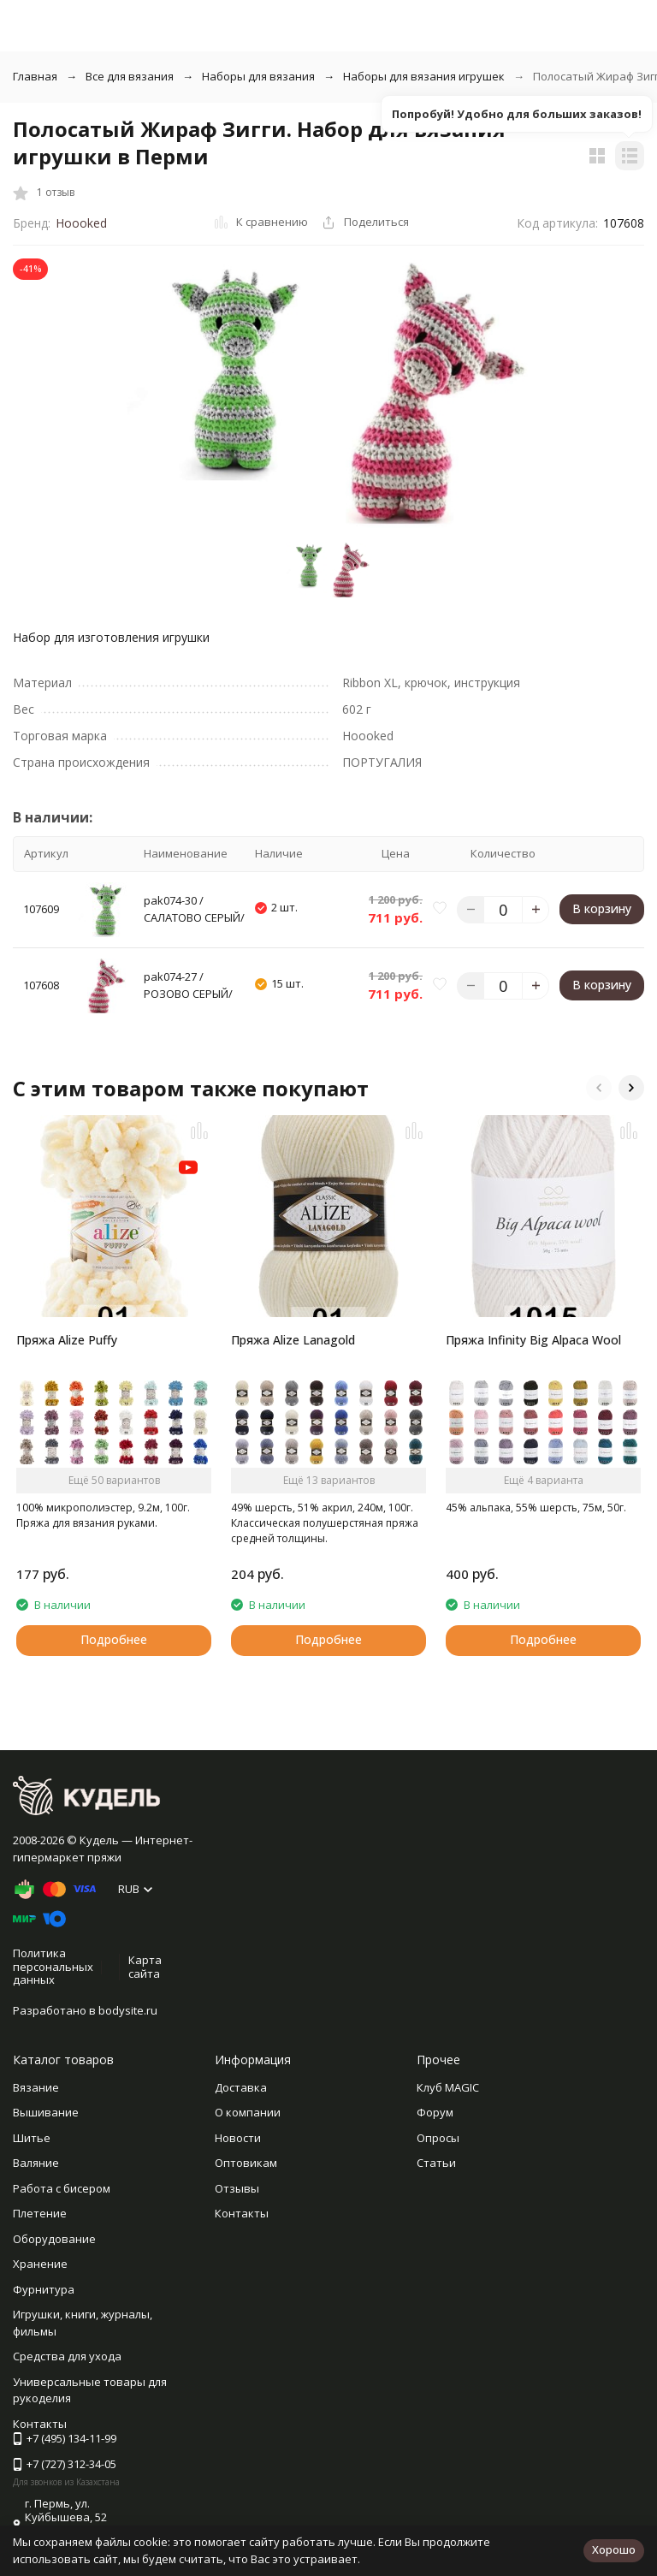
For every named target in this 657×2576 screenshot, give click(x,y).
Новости (238, 2138)
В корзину (601, 908)
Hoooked (81, 223)
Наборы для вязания (258, 76)
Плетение (40, 2213)
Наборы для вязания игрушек (424, 76)
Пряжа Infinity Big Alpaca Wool (533, 1340)
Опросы (438, 2138)
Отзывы (237, 2188)
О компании (248, 2112)
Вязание (36, 2087)
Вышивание (46, 2112)
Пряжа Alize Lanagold (293, 1340)
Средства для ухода (67, 2356)
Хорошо (614, 2549)
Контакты (242, 2213)
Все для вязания (130, 76)
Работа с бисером (61, 2188)
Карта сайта (145, 1966)
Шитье (31, 2138)
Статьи (436, 2162)
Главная (35, 76)
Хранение (40, 2263)
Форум (435, 2112)
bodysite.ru (127, 2010)
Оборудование (54, 2239)
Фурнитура (43, 2289)
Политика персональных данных (53, 1966)
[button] (599, 1088)
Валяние (36, 2162)
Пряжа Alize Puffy (66, 1340)
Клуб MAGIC (448, 2087)
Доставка (241, 2087)
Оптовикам (246, 2162)
